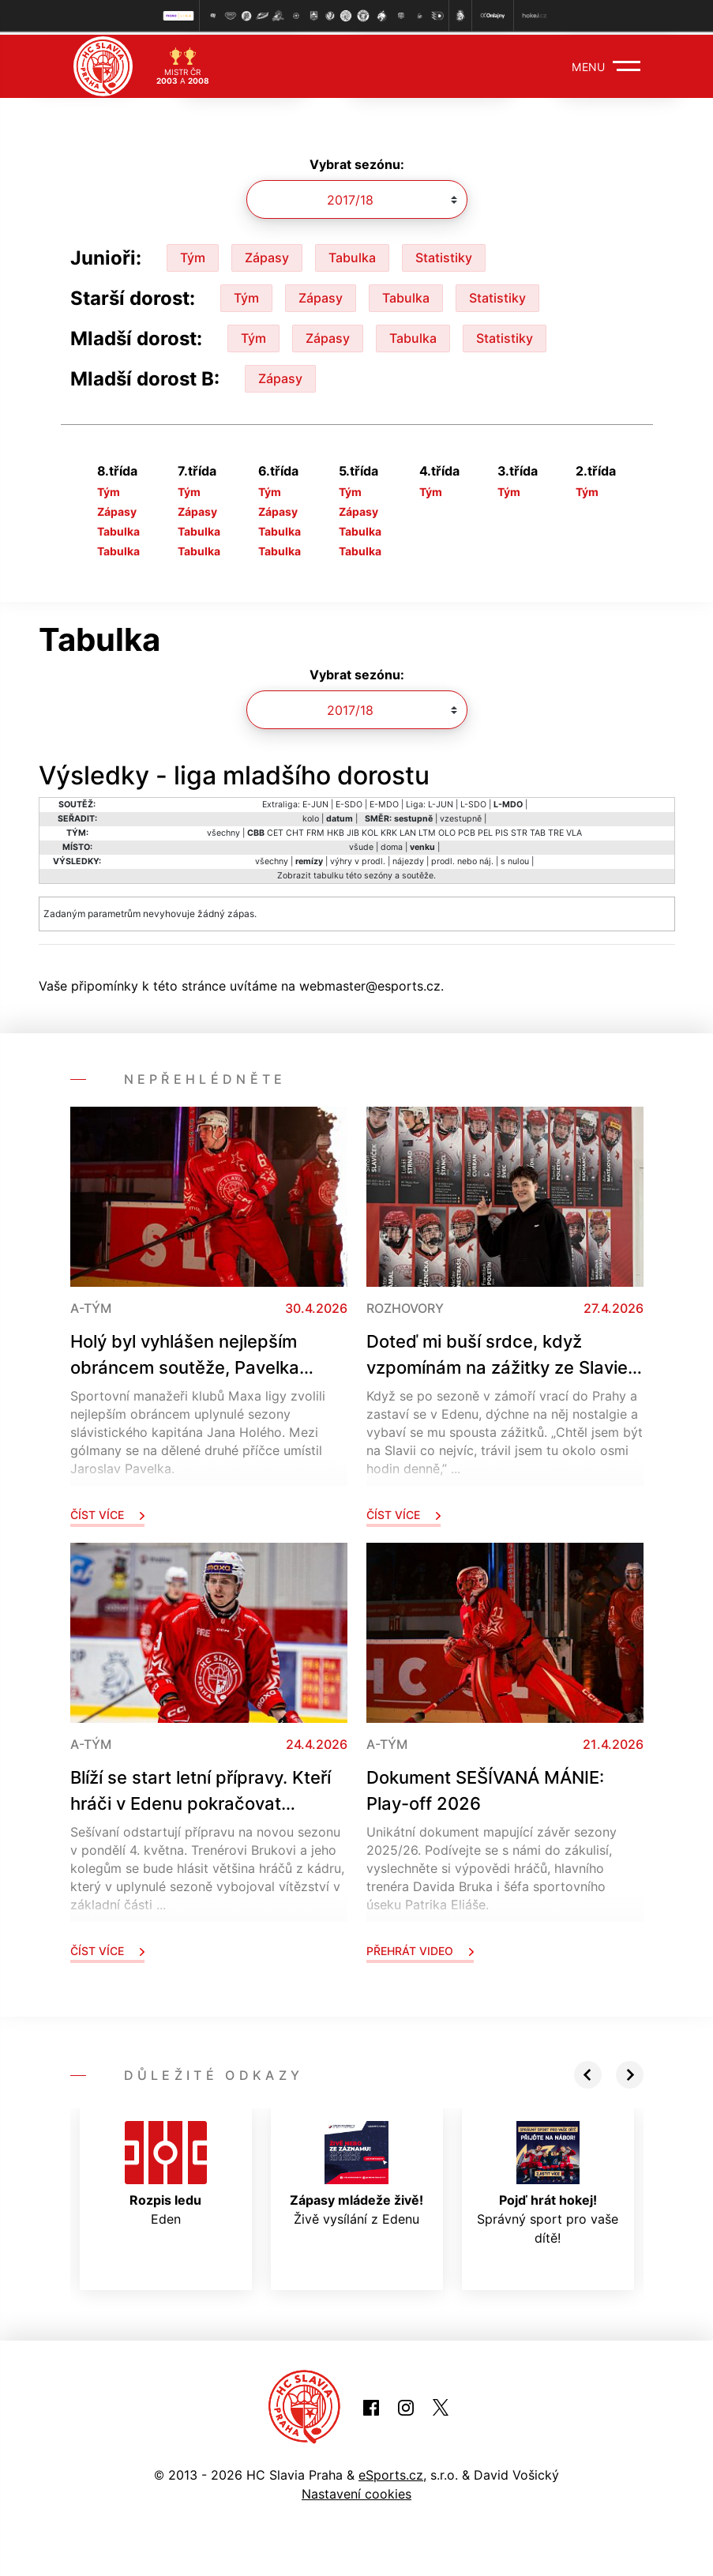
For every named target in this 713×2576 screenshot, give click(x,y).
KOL (370, 830)
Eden (166, 2171)
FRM (315, 830)
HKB (335, 830)
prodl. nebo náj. (462, 858)
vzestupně (461, 815)
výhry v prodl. (357, 858)
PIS (501, 830)
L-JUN (440, 801)
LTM (427, 830)
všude (361, 844)
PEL (485, 830)
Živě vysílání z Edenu (356, 2171)
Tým (192, 254)
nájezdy (408, 858)
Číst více (107, 1511)
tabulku (328, 872)
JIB (353, 830)
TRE (556, 830)
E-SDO (349, 801)
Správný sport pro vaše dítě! (547, 2180)
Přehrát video (420, 1947)
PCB (466, 830)
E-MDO (384, 801)
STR (519, 830)
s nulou (515, 858)
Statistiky (443, 254)
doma (392, 844)
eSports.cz (390, 2472)
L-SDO (473, 801)
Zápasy (267, 254)
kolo (310, 815)
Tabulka (352, 254)
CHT (295, 830)
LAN (408, 830)
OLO (447, 830)
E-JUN (315, 801)
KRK (389, 830)
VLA (574, 830)
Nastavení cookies (356, 2491)
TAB (538, 830)
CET (275, 830)
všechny (223, 830)
